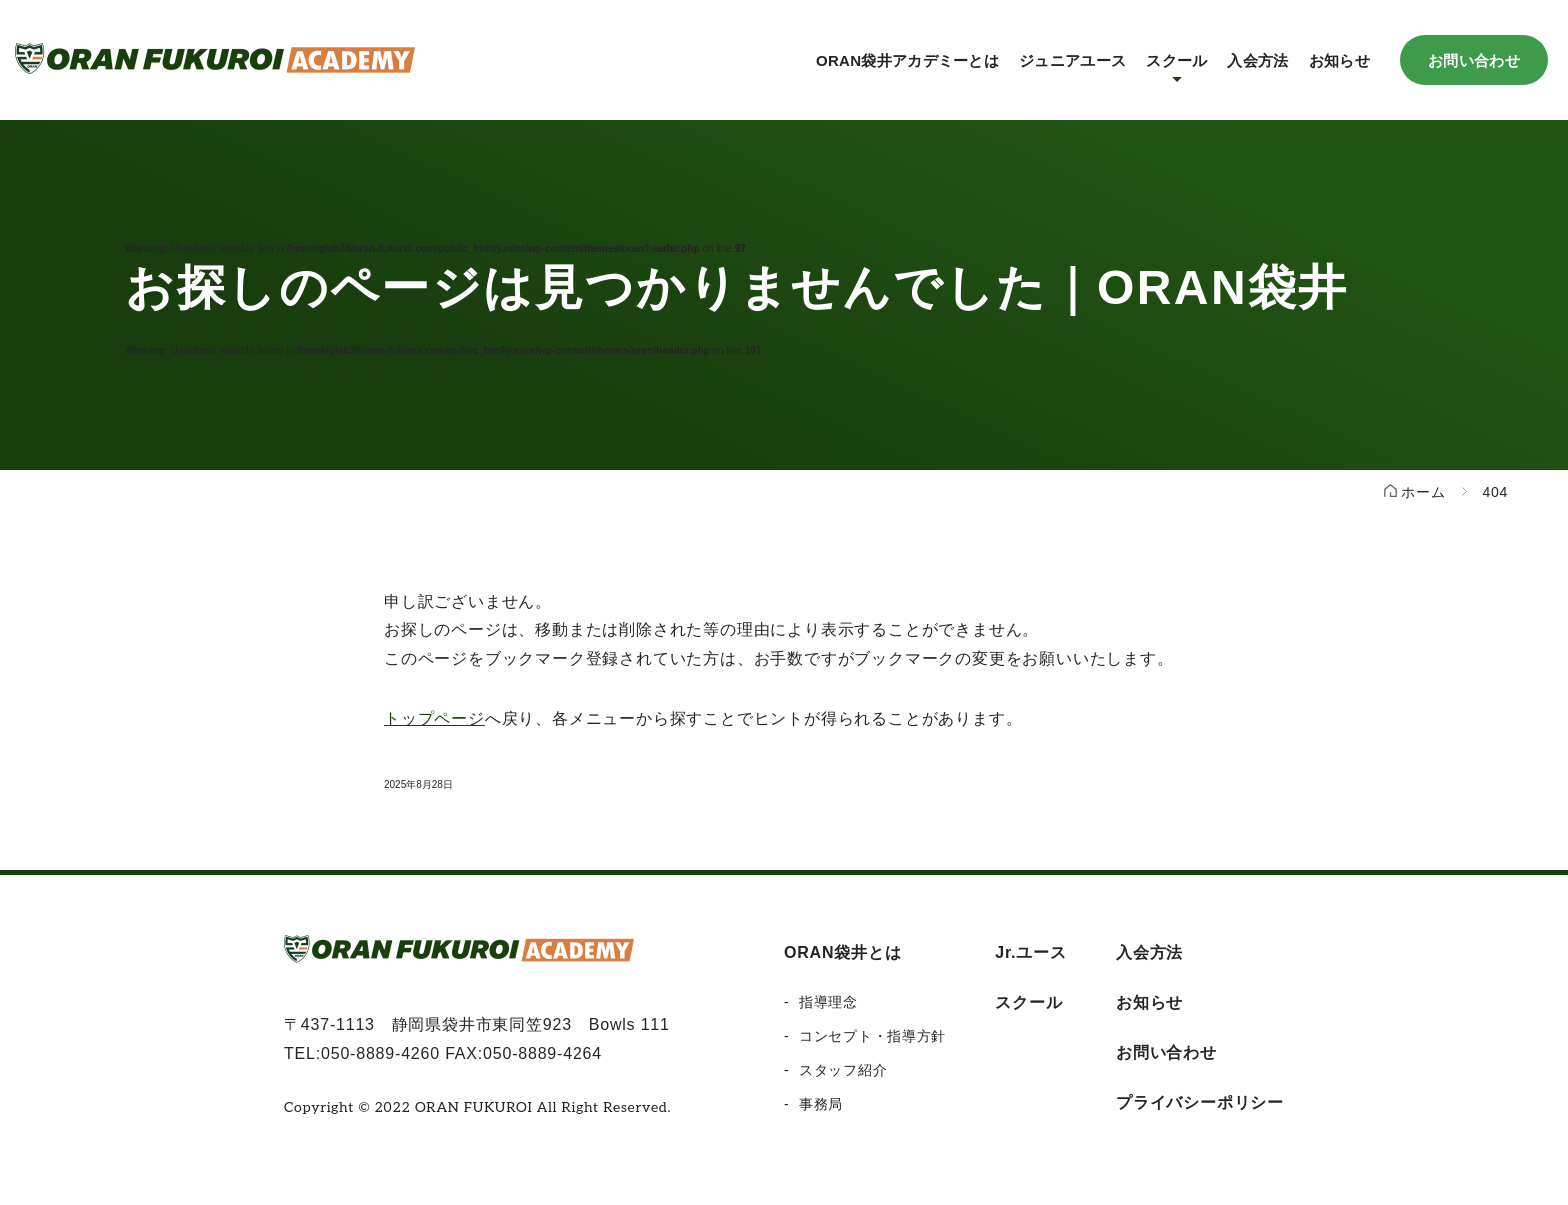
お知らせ (1339, 60)
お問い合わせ (1474, 60)
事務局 (821, 1104)
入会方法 (1257, 60)
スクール (1028, 1002)
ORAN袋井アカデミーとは (907, 60)
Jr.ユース (1031, 952)
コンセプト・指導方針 (872, 1036)
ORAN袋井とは (843, 952)
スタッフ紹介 (843, 1070)
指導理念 (828, 1002)
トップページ (434, 718)
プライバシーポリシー (1200, 1102)
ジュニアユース (1072, 60)
